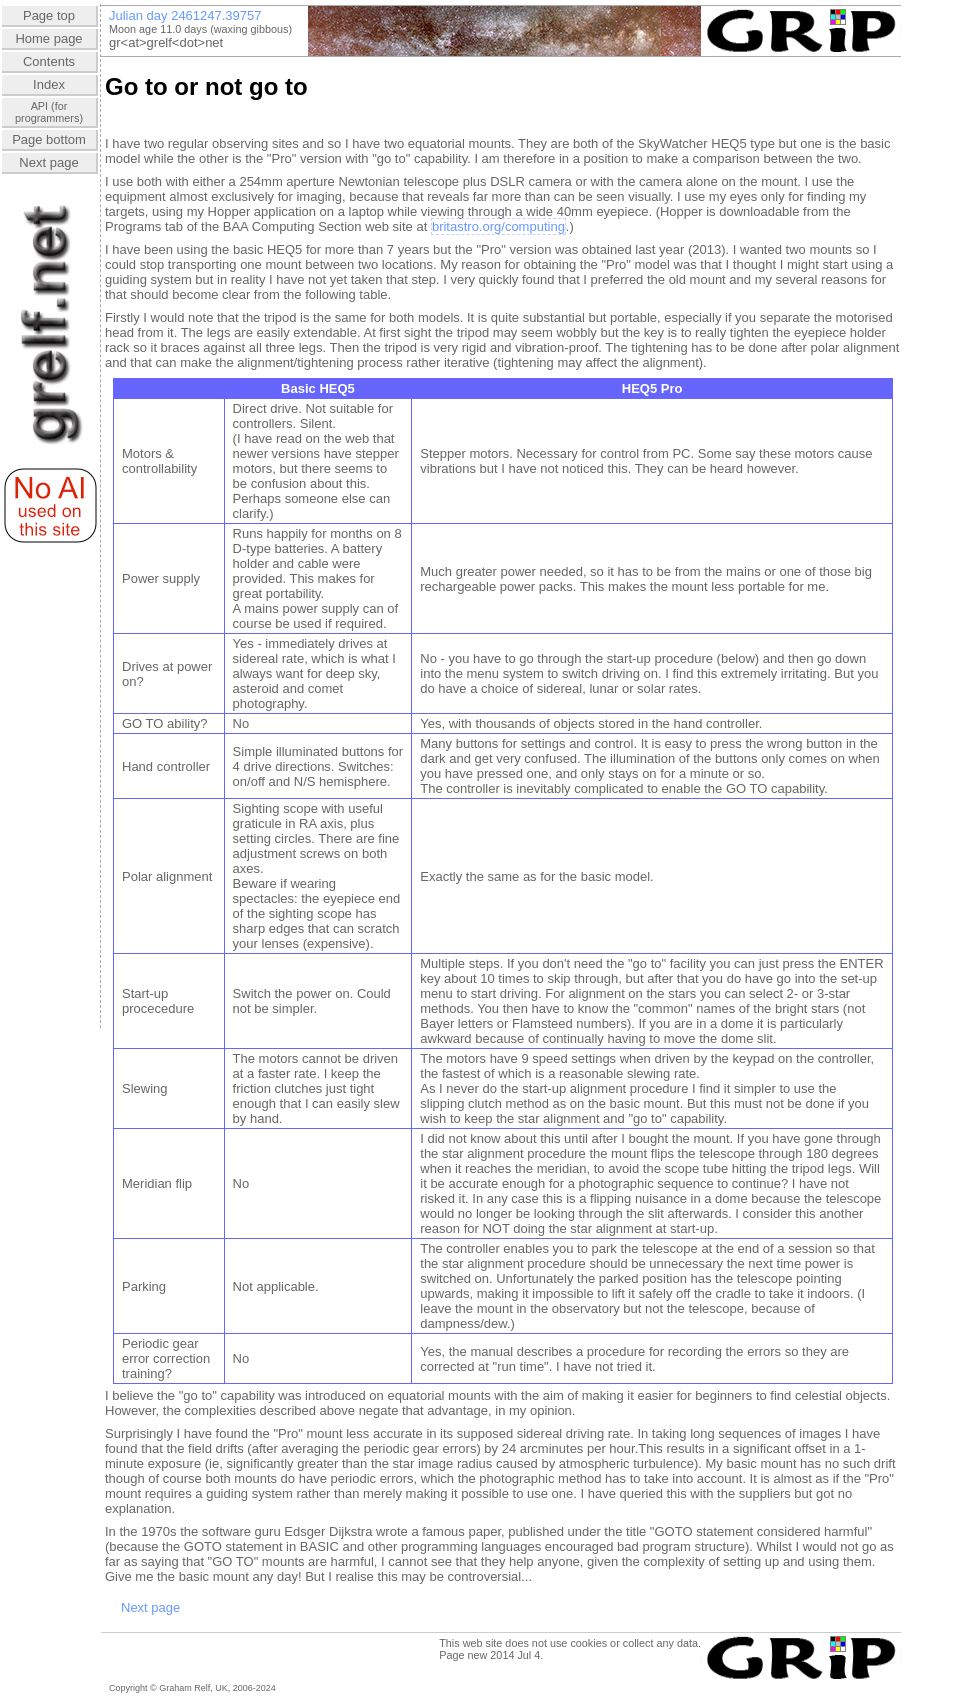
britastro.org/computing (498, 226)
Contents (49, 61)
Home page (48, 38)
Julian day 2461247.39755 (185, 15)
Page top (49, 15)
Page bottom (49, 139)
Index (49, 84)
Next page (48, 162)
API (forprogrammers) (49, 112)
